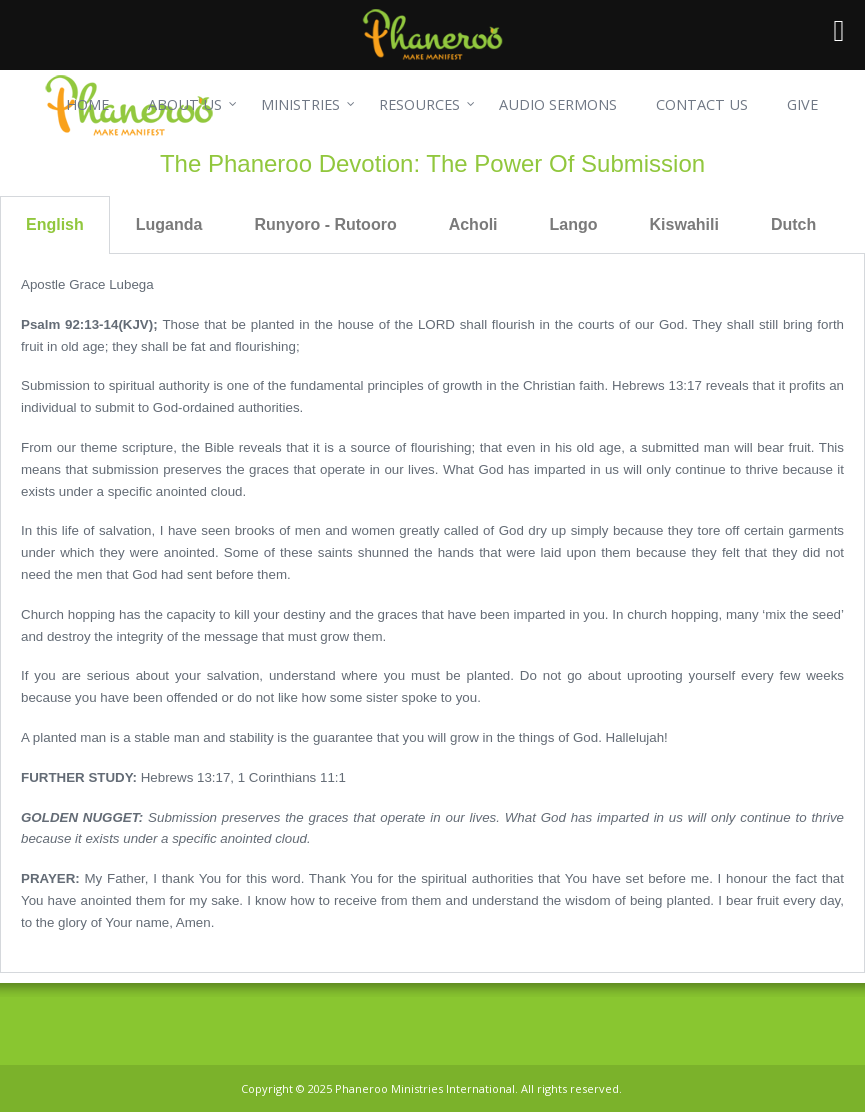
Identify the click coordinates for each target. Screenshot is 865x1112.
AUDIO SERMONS (558, 104)
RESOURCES (419, 104)
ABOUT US (185, 104)
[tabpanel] (432, 613)
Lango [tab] (574, 224)
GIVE (802, 104)
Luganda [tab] (169, 224)
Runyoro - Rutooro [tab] (325, 224)
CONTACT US (702, 104)
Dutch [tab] (793, 224)
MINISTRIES (300, 104)
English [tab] (55, 224)
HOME (87, 104)
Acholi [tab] (473, 224)
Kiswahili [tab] (684, 224)
